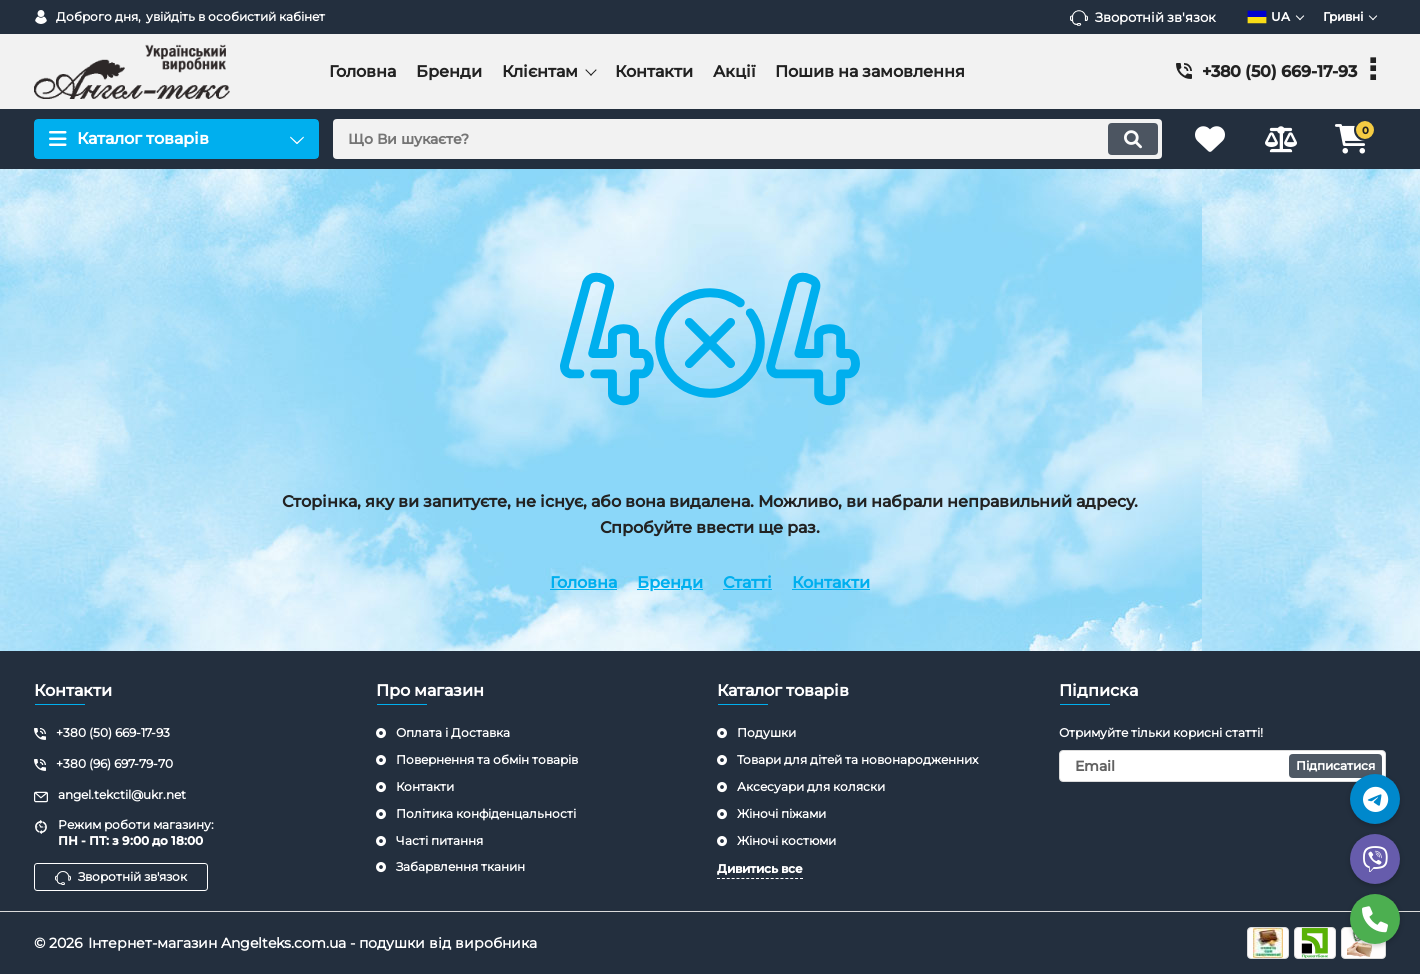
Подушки (766, 732)
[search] (747, 139)
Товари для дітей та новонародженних (857, 759)
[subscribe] (1223, 766)
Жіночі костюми (786, 840)
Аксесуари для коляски (811, 786)
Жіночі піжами (781, 813)
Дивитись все (760, 868)
